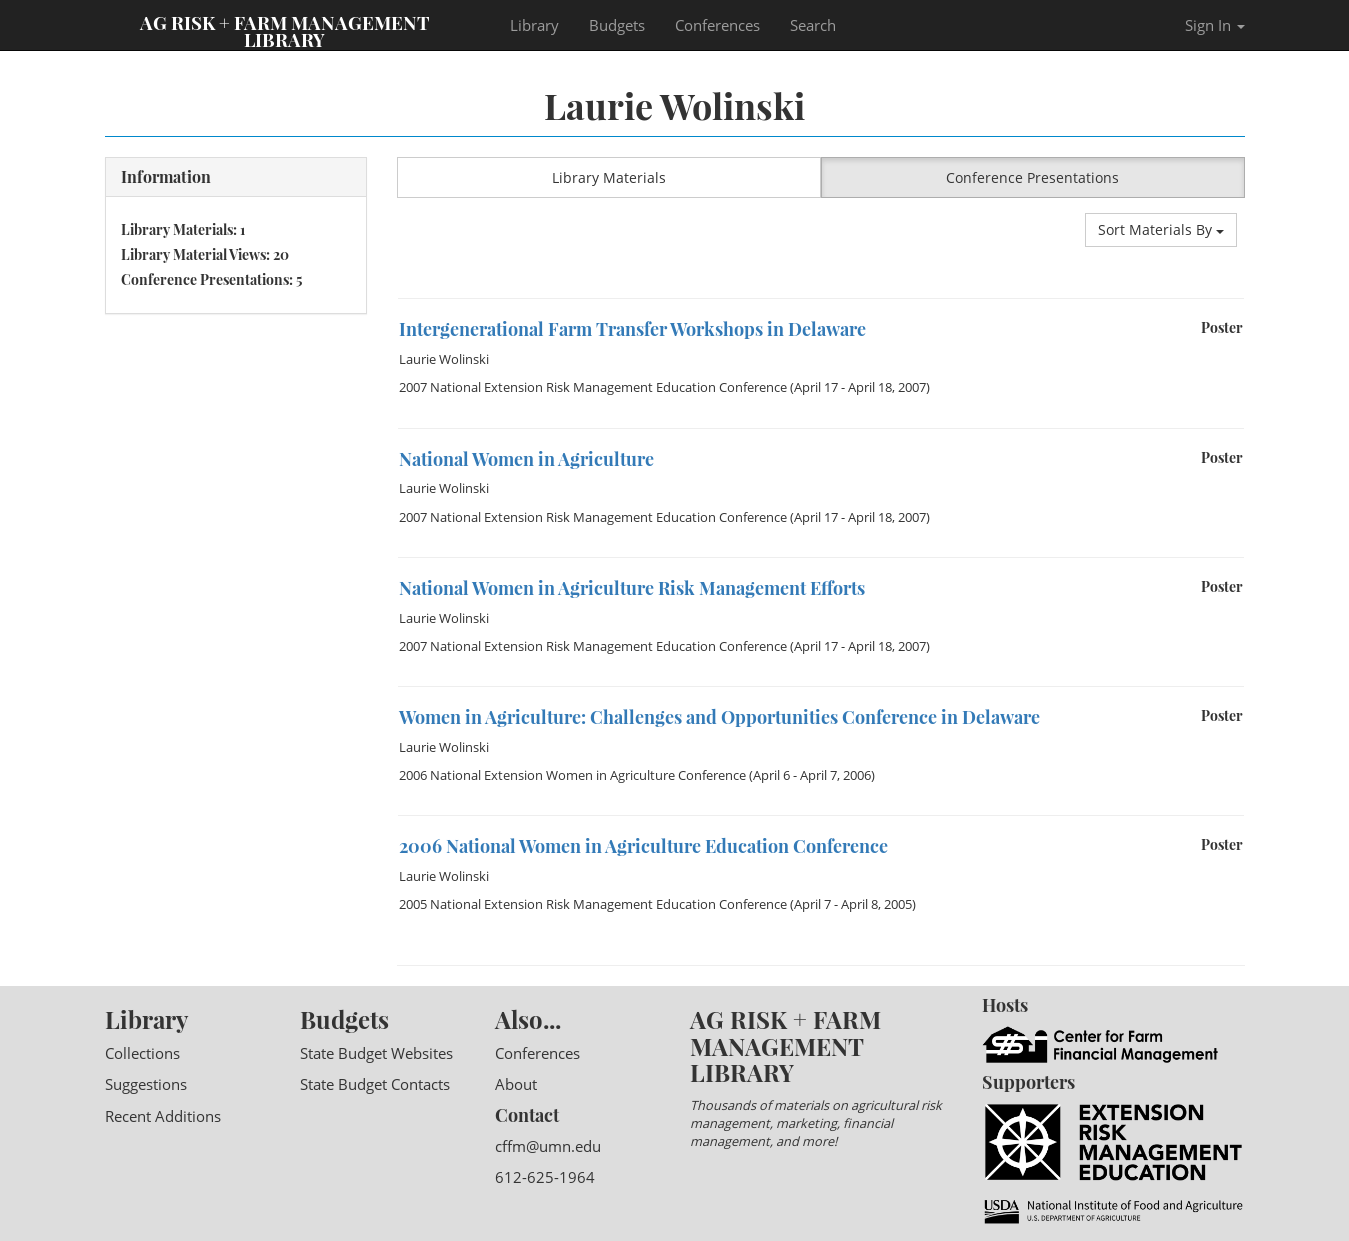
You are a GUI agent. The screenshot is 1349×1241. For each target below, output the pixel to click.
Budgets (617, 25)
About (516, 1084)
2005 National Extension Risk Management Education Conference (593, 904)
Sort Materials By (1161, 229)
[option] (821, 298)
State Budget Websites (376, 1053)
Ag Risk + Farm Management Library (285, 30)
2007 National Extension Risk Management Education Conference (593, 387)
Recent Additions (163, 1116)
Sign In (1215, 25)
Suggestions (146, 1084)
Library (534, 25)
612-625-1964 (545, 1177)
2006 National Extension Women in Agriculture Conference (572, 775)
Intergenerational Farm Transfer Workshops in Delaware (632, 329)
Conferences (717, 25)
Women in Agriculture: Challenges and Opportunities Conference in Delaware (719, 717)
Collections (142, 1053)
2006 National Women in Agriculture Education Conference (643, 846)
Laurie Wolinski (444, 359)
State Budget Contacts (375, 1084)
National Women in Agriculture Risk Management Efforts (632, 588)
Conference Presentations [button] (1032, 177)
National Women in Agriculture (526, 459)
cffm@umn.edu (548, 1146)
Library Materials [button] (609, 177)
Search (813, 25)
